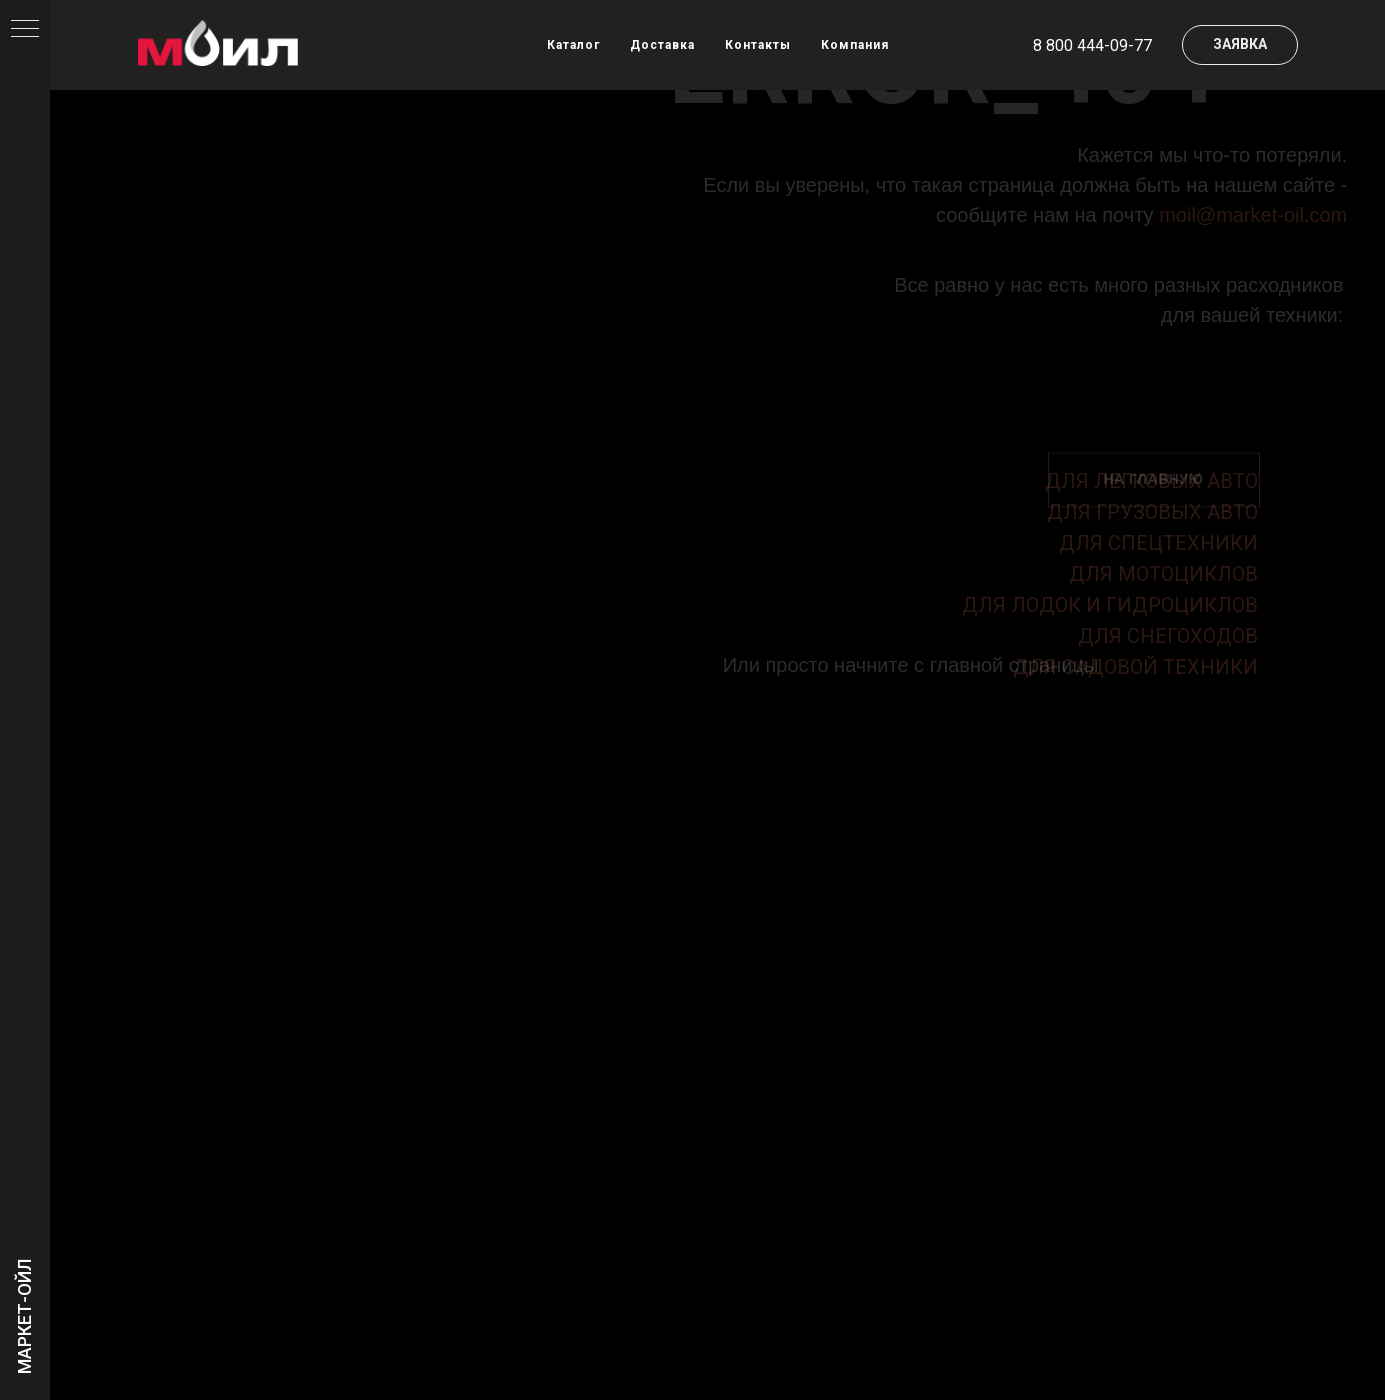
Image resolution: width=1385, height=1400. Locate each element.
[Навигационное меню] (25, 30)
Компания (855, 45)
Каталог (573, 45)
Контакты (758, 45)
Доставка (662, 45)
